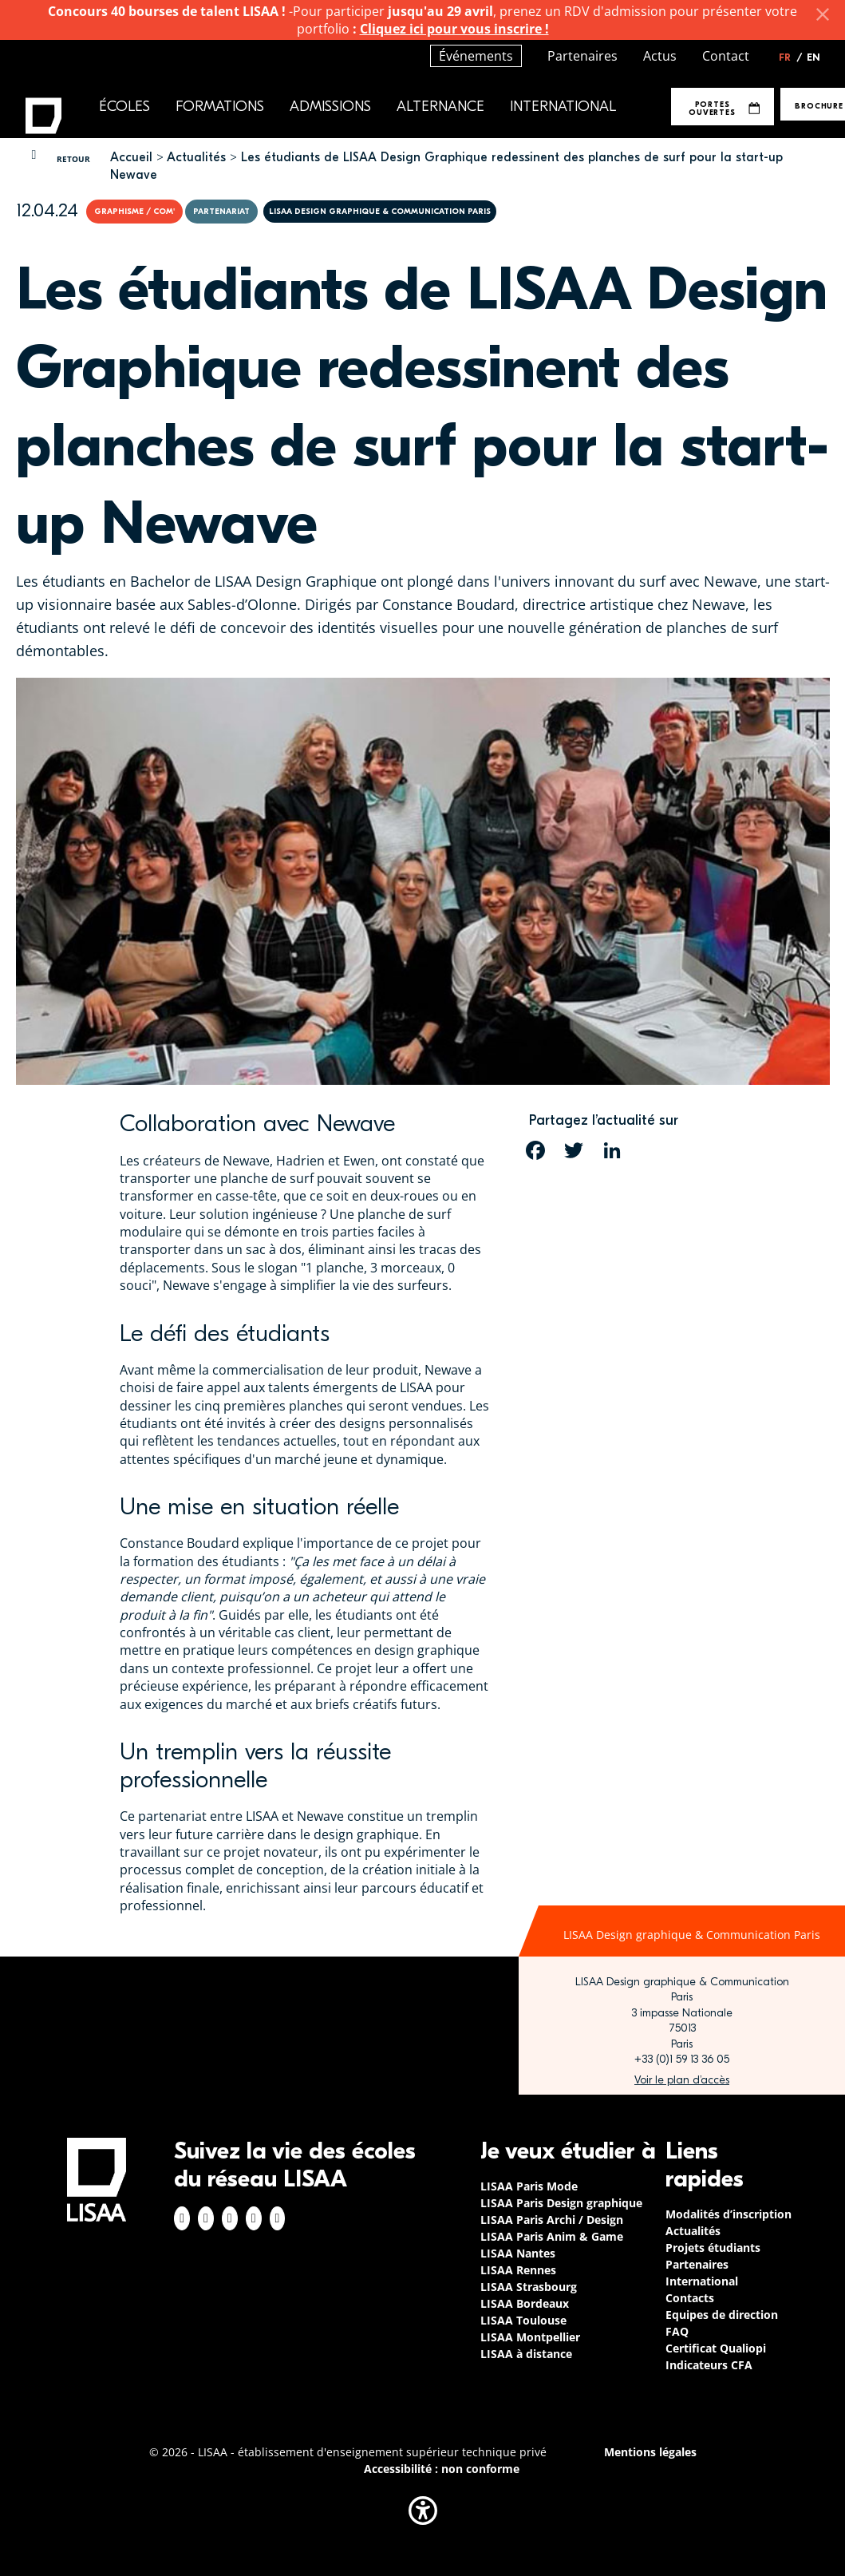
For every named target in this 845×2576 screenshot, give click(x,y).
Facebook (182, 2218)
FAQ (677, 2331)
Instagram (206, 2218)
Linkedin (230, 2218)
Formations (220, 106)
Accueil (131, 157)
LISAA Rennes (518, 2269)
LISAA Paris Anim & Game (551, 2236)
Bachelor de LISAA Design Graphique (255, 581)
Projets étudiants (712, 2247)
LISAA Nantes (517, 2253)
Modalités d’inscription (728, 2214)
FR (791, 57)
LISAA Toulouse (523, 2320)
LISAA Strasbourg (528, 2286)
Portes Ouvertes (724, 108)
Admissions (330, 106)
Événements (476, 56)
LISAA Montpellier (530, 2337)
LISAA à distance (526, 2353)
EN (813, 57)
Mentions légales (650, 2451)
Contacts (689, 2297)
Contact (725, 56)
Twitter (254, 2218)
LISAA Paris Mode (529, 2186)
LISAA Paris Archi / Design (551, 2219)
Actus (660, 56)
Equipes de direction (721, 2314)
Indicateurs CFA (708, 2364)
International (563, 106)
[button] (423, 2510)
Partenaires (582, 56)
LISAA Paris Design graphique (561, 2202)
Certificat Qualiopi (715, 2348)
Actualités (196, 157)
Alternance (440, 106)
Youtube (278, 2218)
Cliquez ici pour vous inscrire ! (454, 29)
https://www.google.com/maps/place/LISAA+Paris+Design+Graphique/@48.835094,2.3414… (682, 2080)
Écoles (124, 106)
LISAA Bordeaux (524, 2303)
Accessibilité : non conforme (441, 2468)
